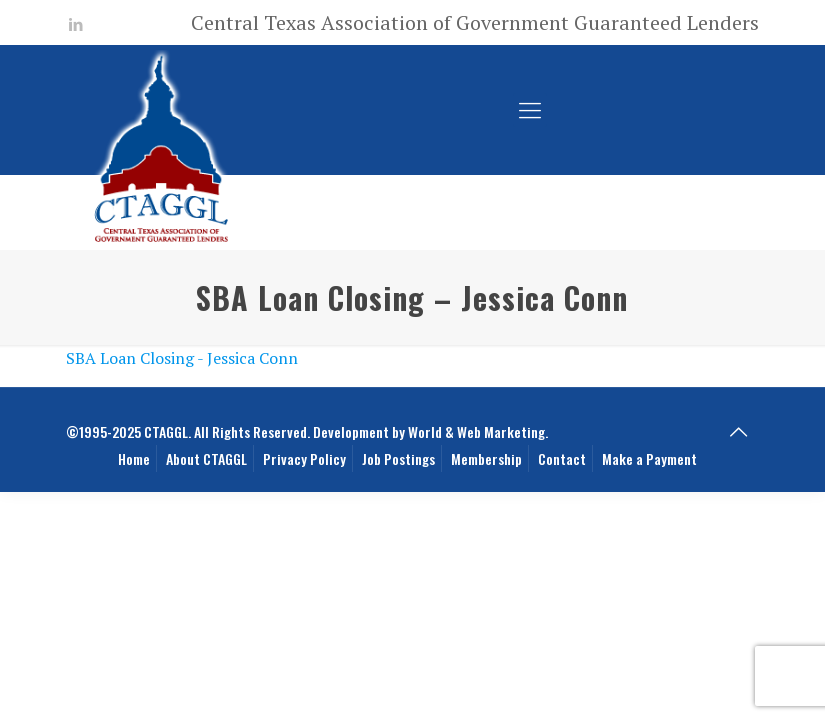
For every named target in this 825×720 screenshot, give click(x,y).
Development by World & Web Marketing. (430, 431)
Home (134, 458)
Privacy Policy (304, 458)
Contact (562, 458)
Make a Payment (649, 458)
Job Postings (398, 458)
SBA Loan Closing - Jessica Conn (182, 358)
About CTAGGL (206, 458)
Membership (486, 458)
